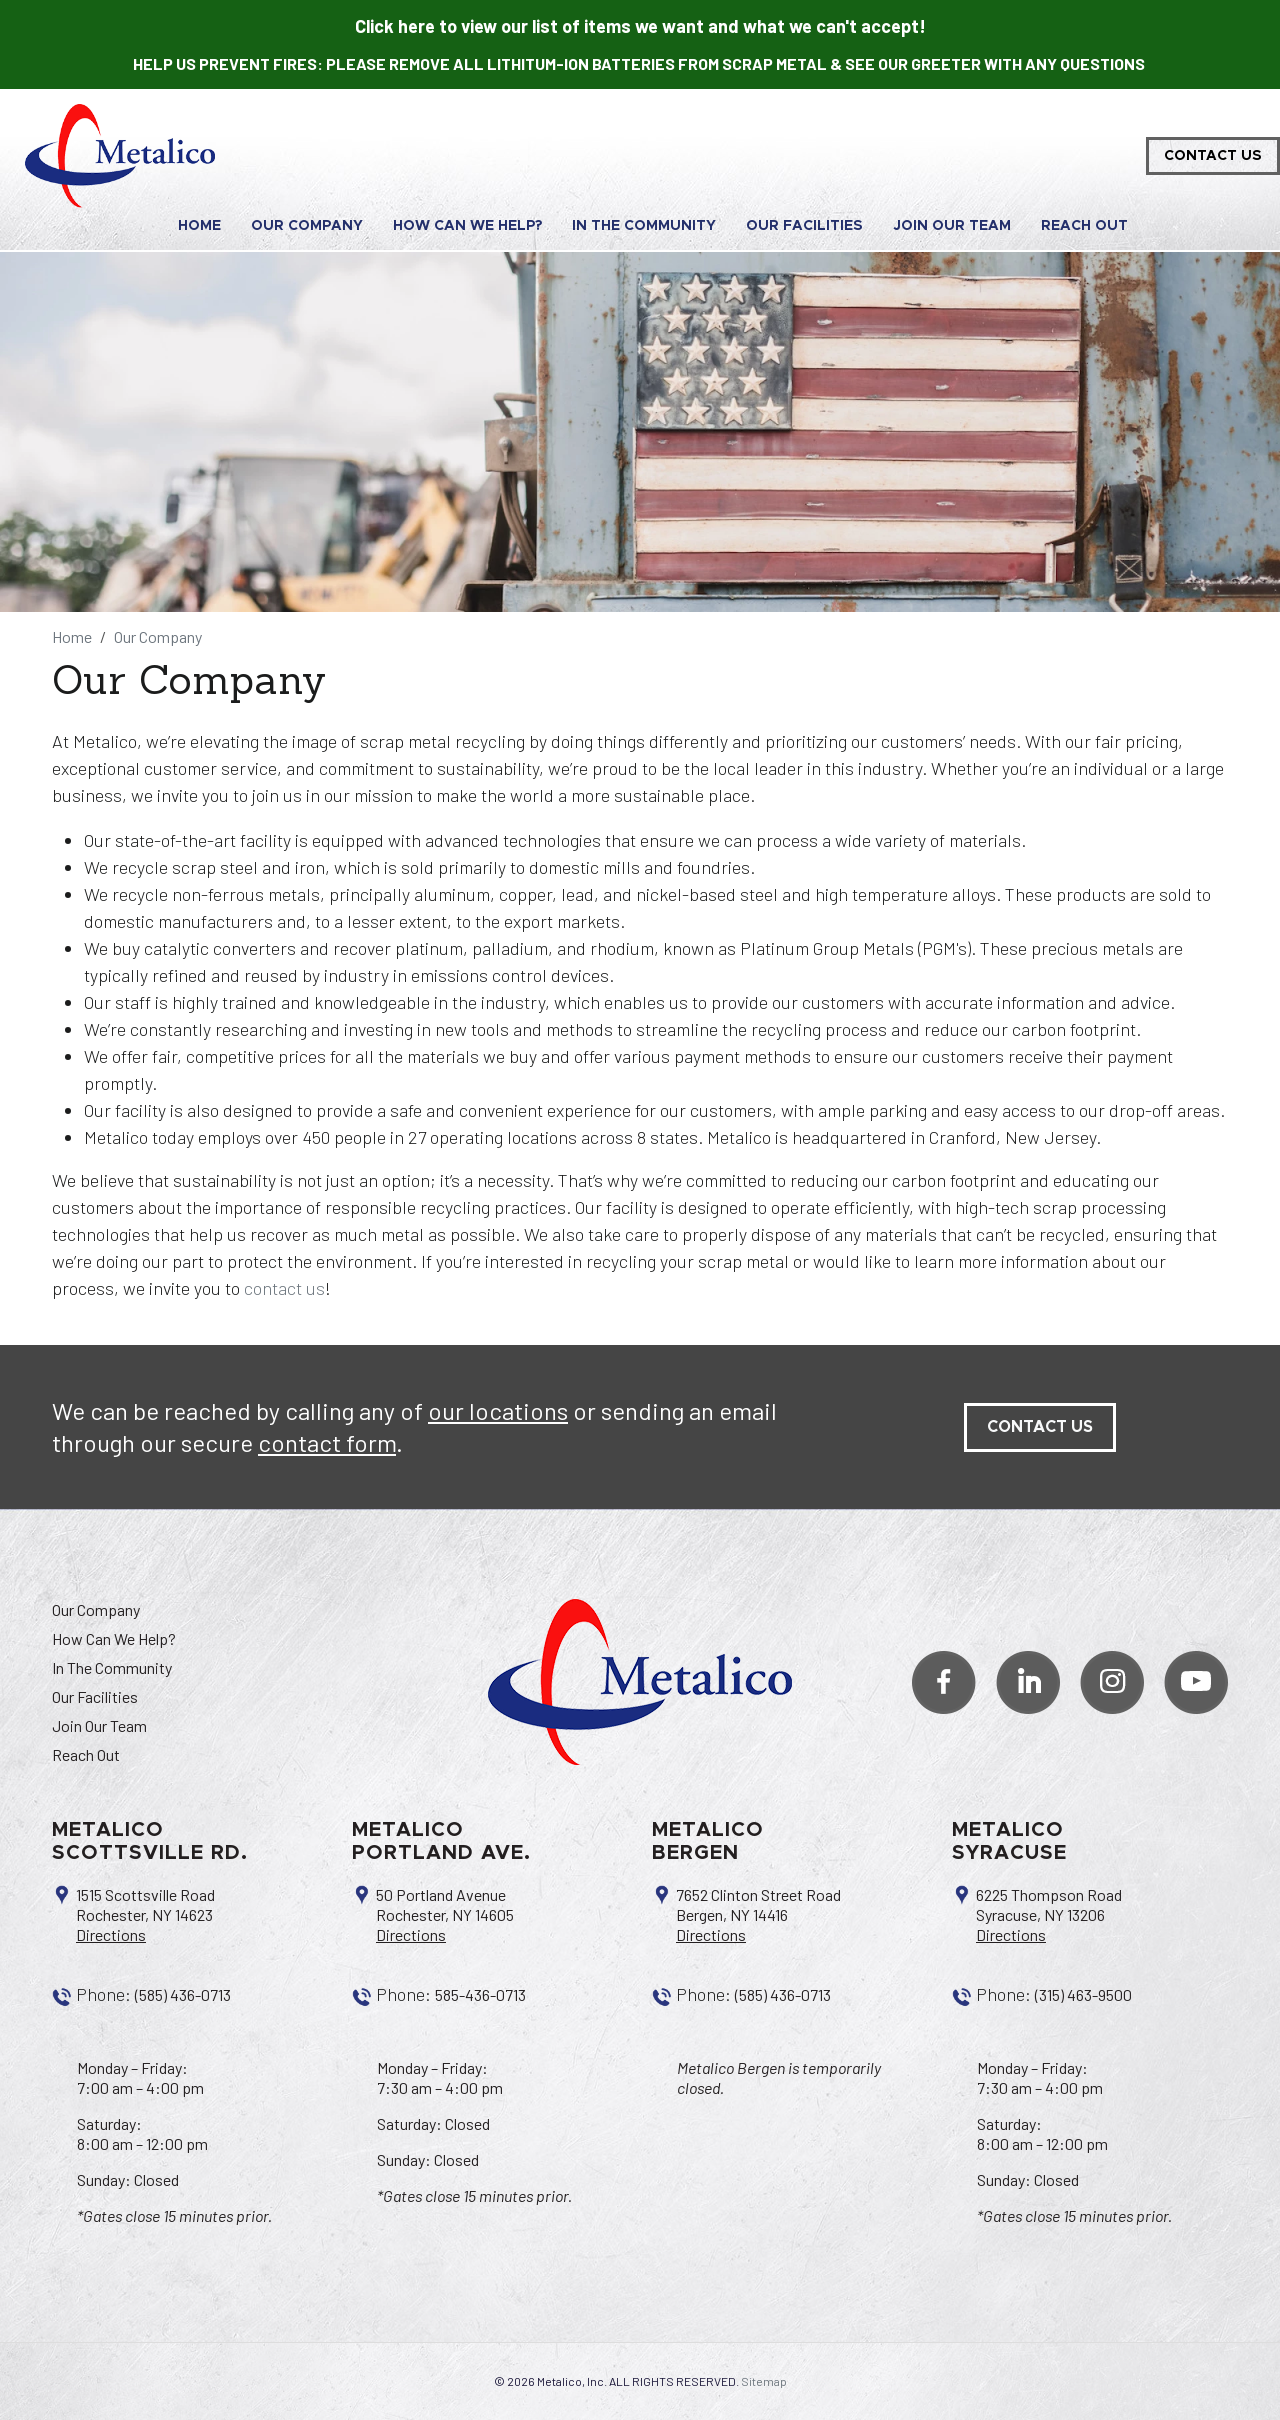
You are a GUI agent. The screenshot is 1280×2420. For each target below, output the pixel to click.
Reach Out (1084, 226)
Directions (111, 1934)
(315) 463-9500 (1083, 1994)
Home (199, 226)
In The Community (644, 226)
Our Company (307, 226)
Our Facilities (804, 226)
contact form (327, 1442)
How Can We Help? (467, 226)
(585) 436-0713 (183, 1994)
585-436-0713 (480, 1994)
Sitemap (764, 2381)
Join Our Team (952, 226)
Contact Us (1213, 156)
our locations (498, 1410)
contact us (284, 1288)
